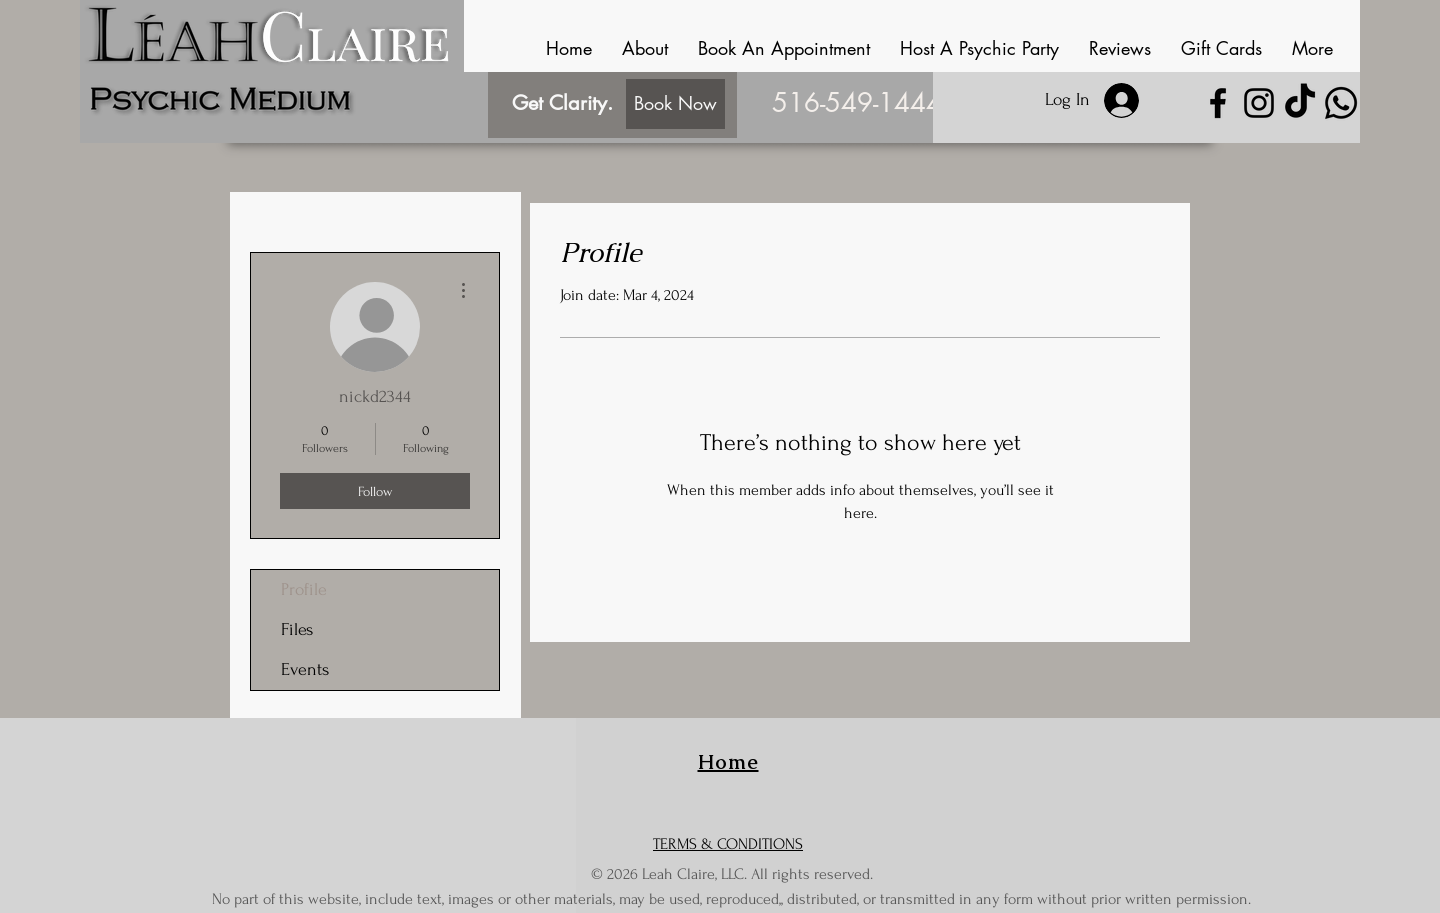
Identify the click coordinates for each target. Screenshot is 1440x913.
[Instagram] (1259, 103)
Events (305, 669)
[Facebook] (1218, 103)
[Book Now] (675, 104)
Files (297, 629)
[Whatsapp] (1341, 103)
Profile (304, 589)
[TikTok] (1300, 103)
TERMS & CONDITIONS (728, 844)
